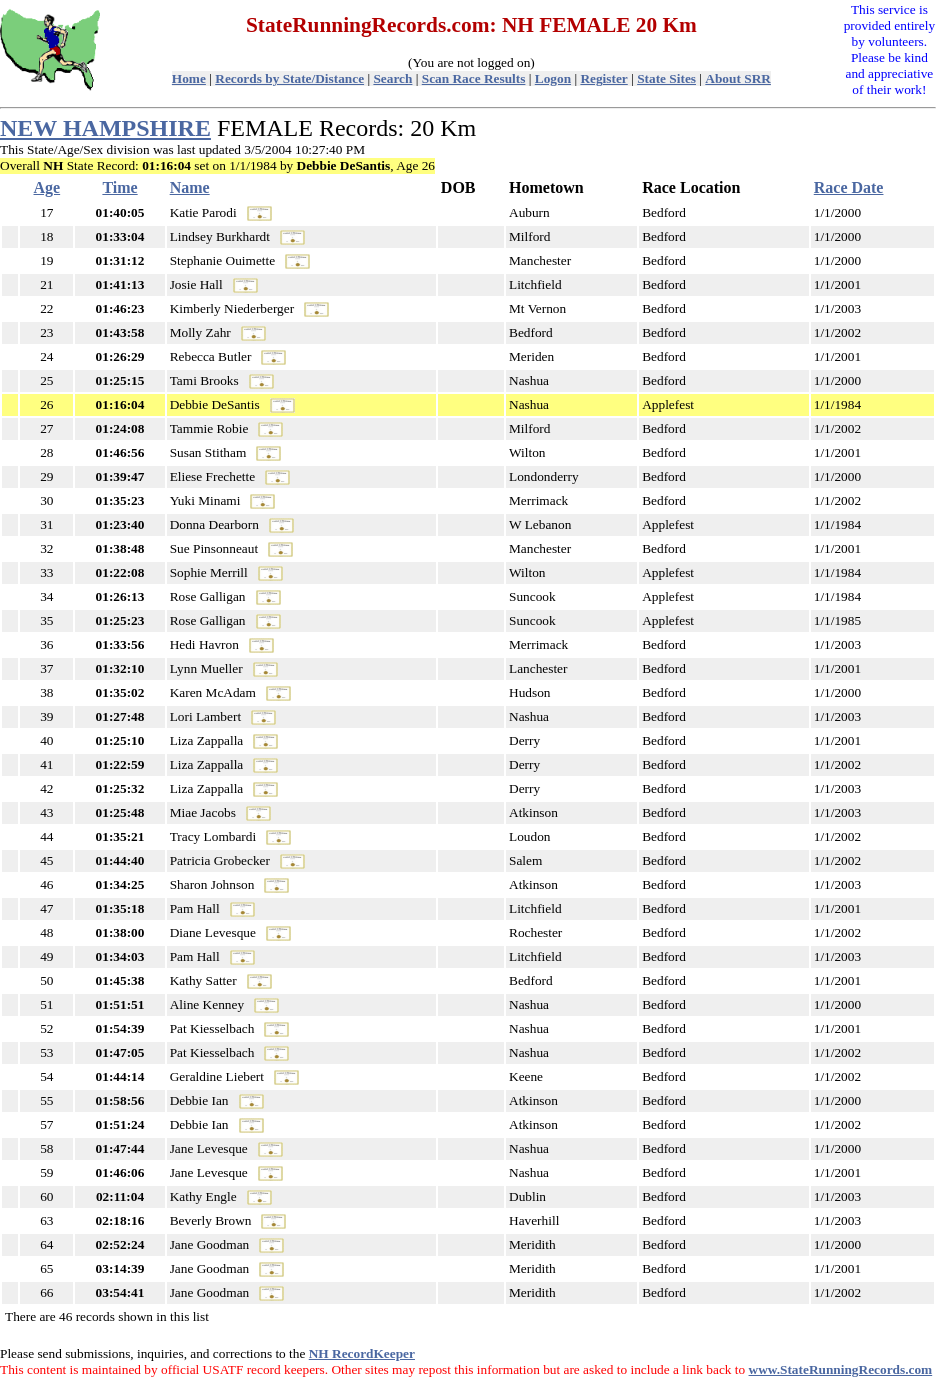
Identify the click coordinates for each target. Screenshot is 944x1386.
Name (190, 187)
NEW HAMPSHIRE (105, 128)
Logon (553, 78)
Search (392, 78)
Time (119, 187)
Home (189, 78)
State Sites (666, 78)
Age (47, 187)
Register (603, 78)
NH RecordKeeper (362, 1353)
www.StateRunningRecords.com (841, 1369)
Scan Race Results (474, 78)
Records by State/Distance (289, 78)
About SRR (738, 78)
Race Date (849, 187)
